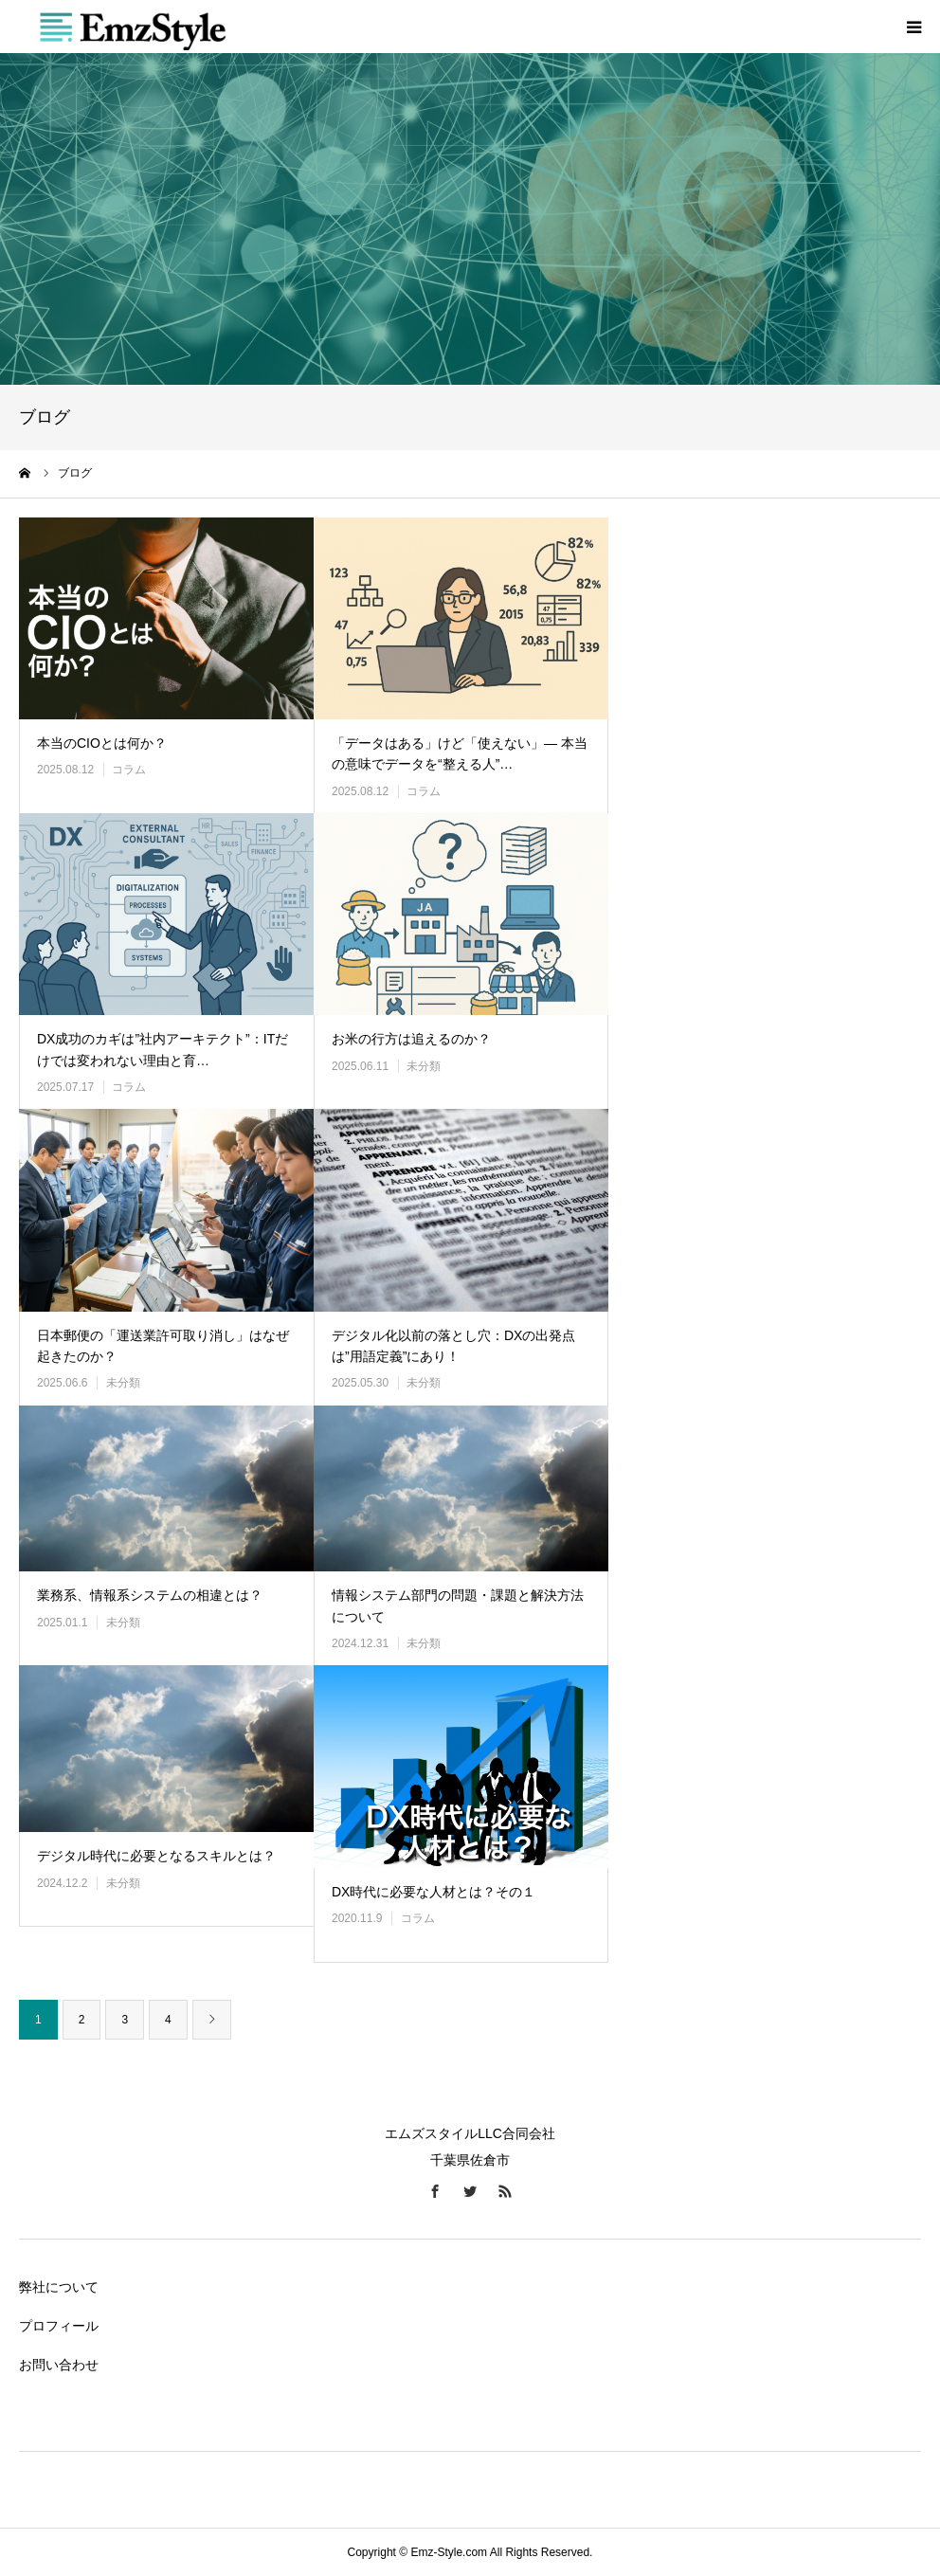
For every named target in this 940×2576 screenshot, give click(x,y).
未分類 (424, 1066)
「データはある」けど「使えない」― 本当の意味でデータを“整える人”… (460, 753)
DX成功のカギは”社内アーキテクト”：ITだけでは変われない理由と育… (162, 1049)
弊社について (59, 2287)
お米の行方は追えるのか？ (411, 1038)
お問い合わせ (59, 2364)
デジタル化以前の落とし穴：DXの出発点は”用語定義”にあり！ (453, 1346)
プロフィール (59, 2325)
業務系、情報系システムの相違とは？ (149, 1595)
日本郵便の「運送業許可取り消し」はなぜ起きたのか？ (163, 1346)
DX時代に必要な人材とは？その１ (433, 1891)
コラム (129, 769)
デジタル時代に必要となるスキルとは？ (156, 1855)
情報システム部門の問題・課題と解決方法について (458, 1605)
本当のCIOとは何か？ (102, 743)
